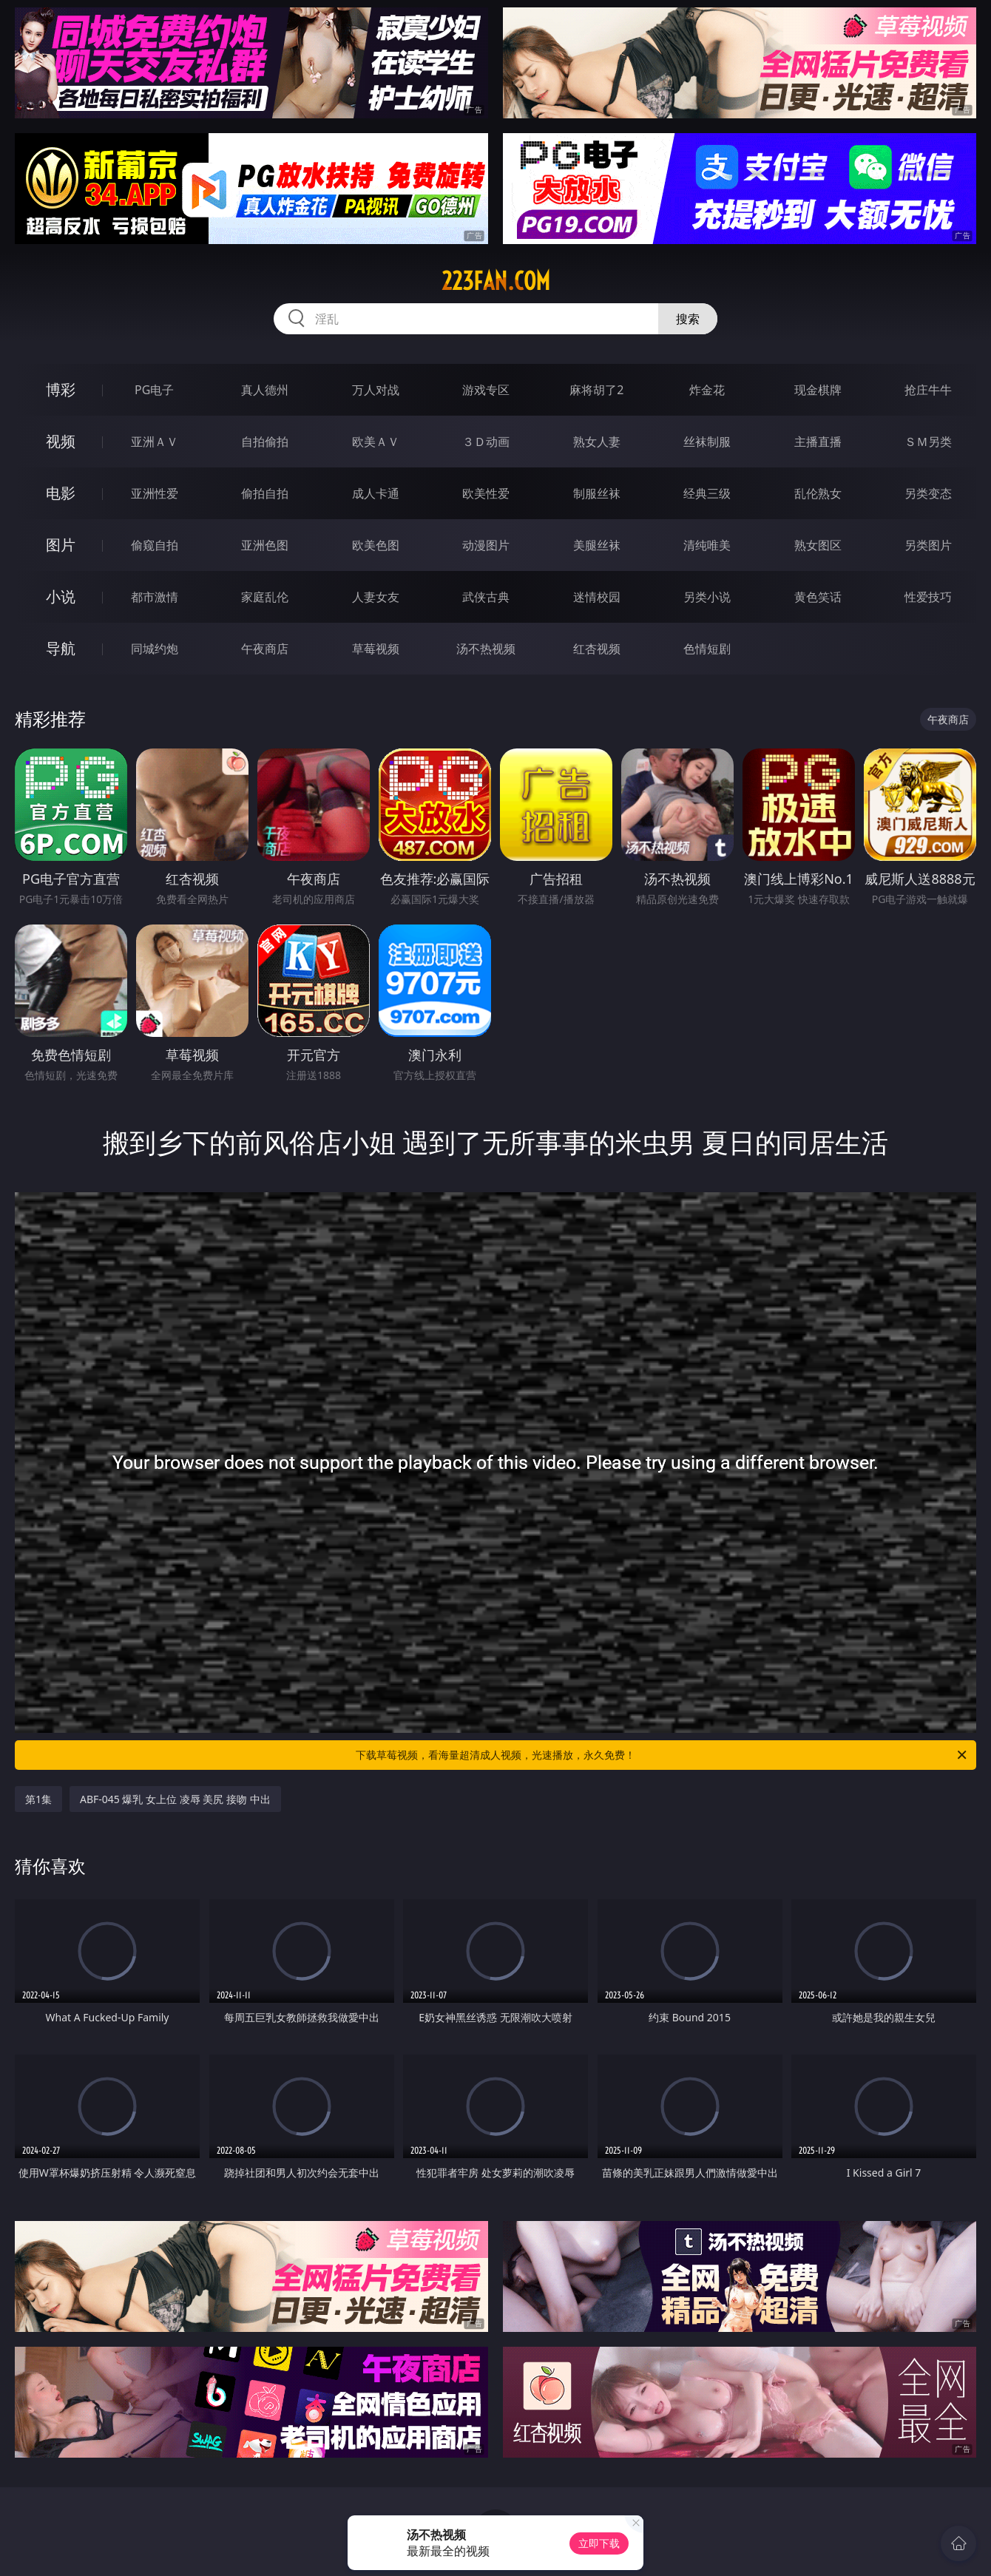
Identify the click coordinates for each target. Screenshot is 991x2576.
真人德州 (264, 390)
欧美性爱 (486, 493)
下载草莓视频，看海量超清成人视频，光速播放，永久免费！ (662, 1755)
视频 (60, 441)
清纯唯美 (707, 545)
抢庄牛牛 (928, 390)
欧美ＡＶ (375, 441)
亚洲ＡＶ (154, 441)
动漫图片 (486, 545)
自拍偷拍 (264, 441)
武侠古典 (486, 597)
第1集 (38, 1799)
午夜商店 (264, 648)
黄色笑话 (818, 597)
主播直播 (818, 441)
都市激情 (154, 597)
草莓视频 (375, 648)
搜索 (688, 319)
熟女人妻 (596, 441)
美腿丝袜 (596, 545)
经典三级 (707, 493)
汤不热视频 (485, 648)
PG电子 (154, 390)
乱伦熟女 (818, 493)
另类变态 (928, 493)
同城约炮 (154, 648)
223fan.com (496, 281)
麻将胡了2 (596, 390)
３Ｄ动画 (486, 441)
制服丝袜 (596, 493)
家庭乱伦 (264, 597)
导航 (60, 648)
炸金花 (707, 390)
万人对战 (375, 390)
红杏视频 (596, 648)
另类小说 (707, 597)
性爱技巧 (928, 597)
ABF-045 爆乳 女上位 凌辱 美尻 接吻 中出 (175, 1799)
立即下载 (599, 2543)
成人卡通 (375, 493)
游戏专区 (486, 390)
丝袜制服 (707, 441)
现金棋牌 (818, 390)
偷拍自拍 (264, 493)
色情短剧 (707, 648)
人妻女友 (375, 597)
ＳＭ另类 (928, 441)
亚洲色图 (264, 545)
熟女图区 (818, 545)
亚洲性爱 (154, 493)
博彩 (60, 389)
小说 (60, 596)
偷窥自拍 (154, 545)
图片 (60, 545)
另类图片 (928, 545)
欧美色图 (375, 545)
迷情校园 (596, 597)
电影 (60, 493)
